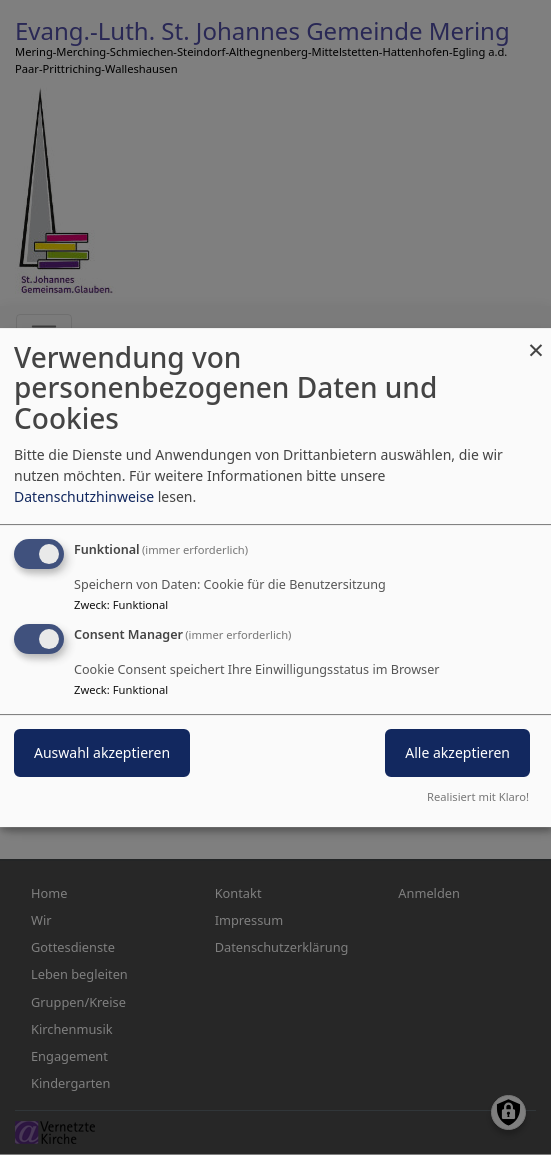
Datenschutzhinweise (84, 496)
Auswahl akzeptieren (102, 753)
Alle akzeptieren (457, 753)
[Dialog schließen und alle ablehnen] (536, 340)
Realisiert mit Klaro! (478, 796)
